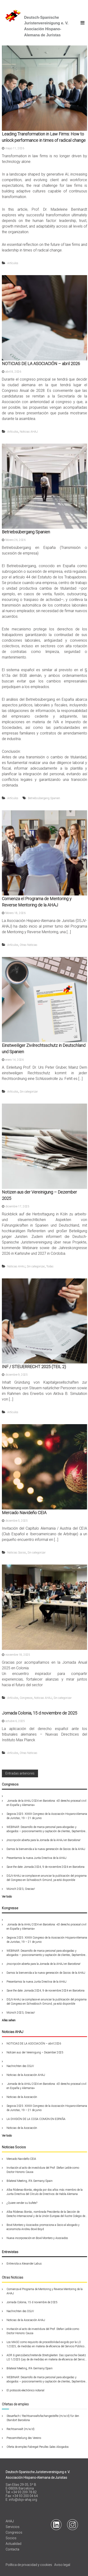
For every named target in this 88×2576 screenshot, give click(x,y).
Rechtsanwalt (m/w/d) (20, 2429)
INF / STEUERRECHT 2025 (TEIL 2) (34, 1366)
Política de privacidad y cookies (29, 2565)
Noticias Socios (16, 1552)
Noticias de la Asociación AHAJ (26, 2075)
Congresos (26, 1698)
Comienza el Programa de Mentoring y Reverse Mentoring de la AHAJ (45, 2291)
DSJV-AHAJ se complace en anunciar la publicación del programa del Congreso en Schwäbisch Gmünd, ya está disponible (47, 1878)
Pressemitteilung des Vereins (24, 2438)
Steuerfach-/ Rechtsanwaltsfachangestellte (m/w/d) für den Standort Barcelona (43, 2418)
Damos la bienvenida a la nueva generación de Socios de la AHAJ (46, 1849)
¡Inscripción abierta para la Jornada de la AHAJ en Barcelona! (44, 1840)
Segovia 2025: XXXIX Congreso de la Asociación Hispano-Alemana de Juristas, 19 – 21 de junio (47, 1816)
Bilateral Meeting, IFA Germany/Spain (30, 2181)
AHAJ (10, 2521)
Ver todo (7, 1896)
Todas (50, 1266)
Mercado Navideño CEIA (24, 1512)
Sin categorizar (29, 1091)
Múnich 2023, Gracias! (21, 1889)
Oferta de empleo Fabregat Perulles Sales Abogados (38, 2447)
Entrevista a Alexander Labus (24, 2263)
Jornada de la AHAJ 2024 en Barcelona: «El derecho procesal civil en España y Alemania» (46, 1803)
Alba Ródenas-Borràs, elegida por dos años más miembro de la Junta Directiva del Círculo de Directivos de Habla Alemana (45, 2192)
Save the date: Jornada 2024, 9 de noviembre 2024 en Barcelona (45, 1866)
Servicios (12, 2527)
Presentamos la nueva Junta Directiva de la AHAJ (36, 1858)
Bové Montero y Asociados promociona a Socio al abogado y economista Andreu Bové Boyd (43, 2227)
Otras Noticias (28, 945)
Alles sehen (8, 2020)
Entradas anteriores (19, 1773)
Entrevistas (10, 2252)
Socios (11, 2538)
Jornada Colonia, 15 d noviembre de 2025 (39, 1713)
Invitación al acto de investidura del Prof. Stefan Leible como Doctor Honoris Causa (43, 2170)
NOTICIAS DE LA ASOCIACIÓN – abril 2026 (41, 363)
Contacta (12, 2549)
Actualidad (13, 2544)
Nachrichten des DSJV (20, 2066)
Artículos (12, 263)
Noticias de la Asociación (22, 2097)
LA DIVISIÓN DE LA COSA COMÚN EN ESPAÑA (36, 2119)
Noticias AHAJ (29, 431)
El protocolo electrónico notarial (25, 2390)
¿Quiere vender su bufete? (22, 2203)
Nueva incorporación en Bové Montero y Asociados (37, 2238)
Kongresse (10, 1908)
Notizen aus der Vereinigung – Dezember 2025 (35, 2052)
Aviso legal (62, 2565)
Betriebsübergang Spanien (26, 531)
